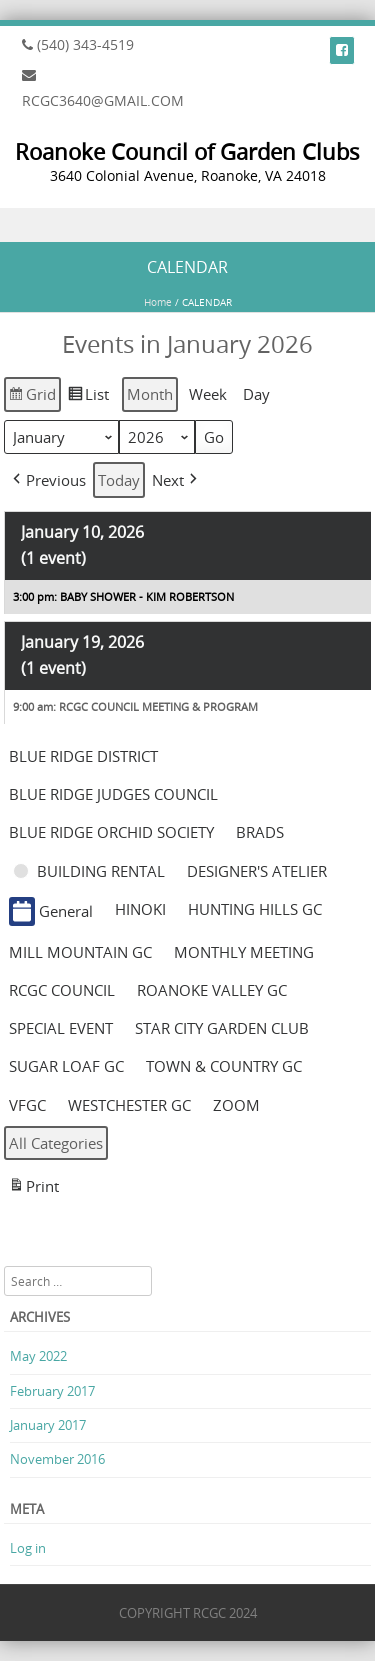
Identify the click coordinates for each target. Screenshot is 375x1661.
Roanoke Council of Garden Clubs (187, 151)
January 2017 (48, 1425)
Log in (28, 1548)
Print (33, 1188)
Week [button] (208, 394)
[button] (47, 479)
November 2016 (57, 1459)
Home (158, 302)
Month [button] (150, 394)
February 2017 (52, 1391)
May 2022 (38, 1356)
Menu (187, 225)
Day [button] (256, 394)
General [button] (51, 911)
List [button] (88, 396)
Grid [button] (32, 396)
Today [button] (119, 480)
